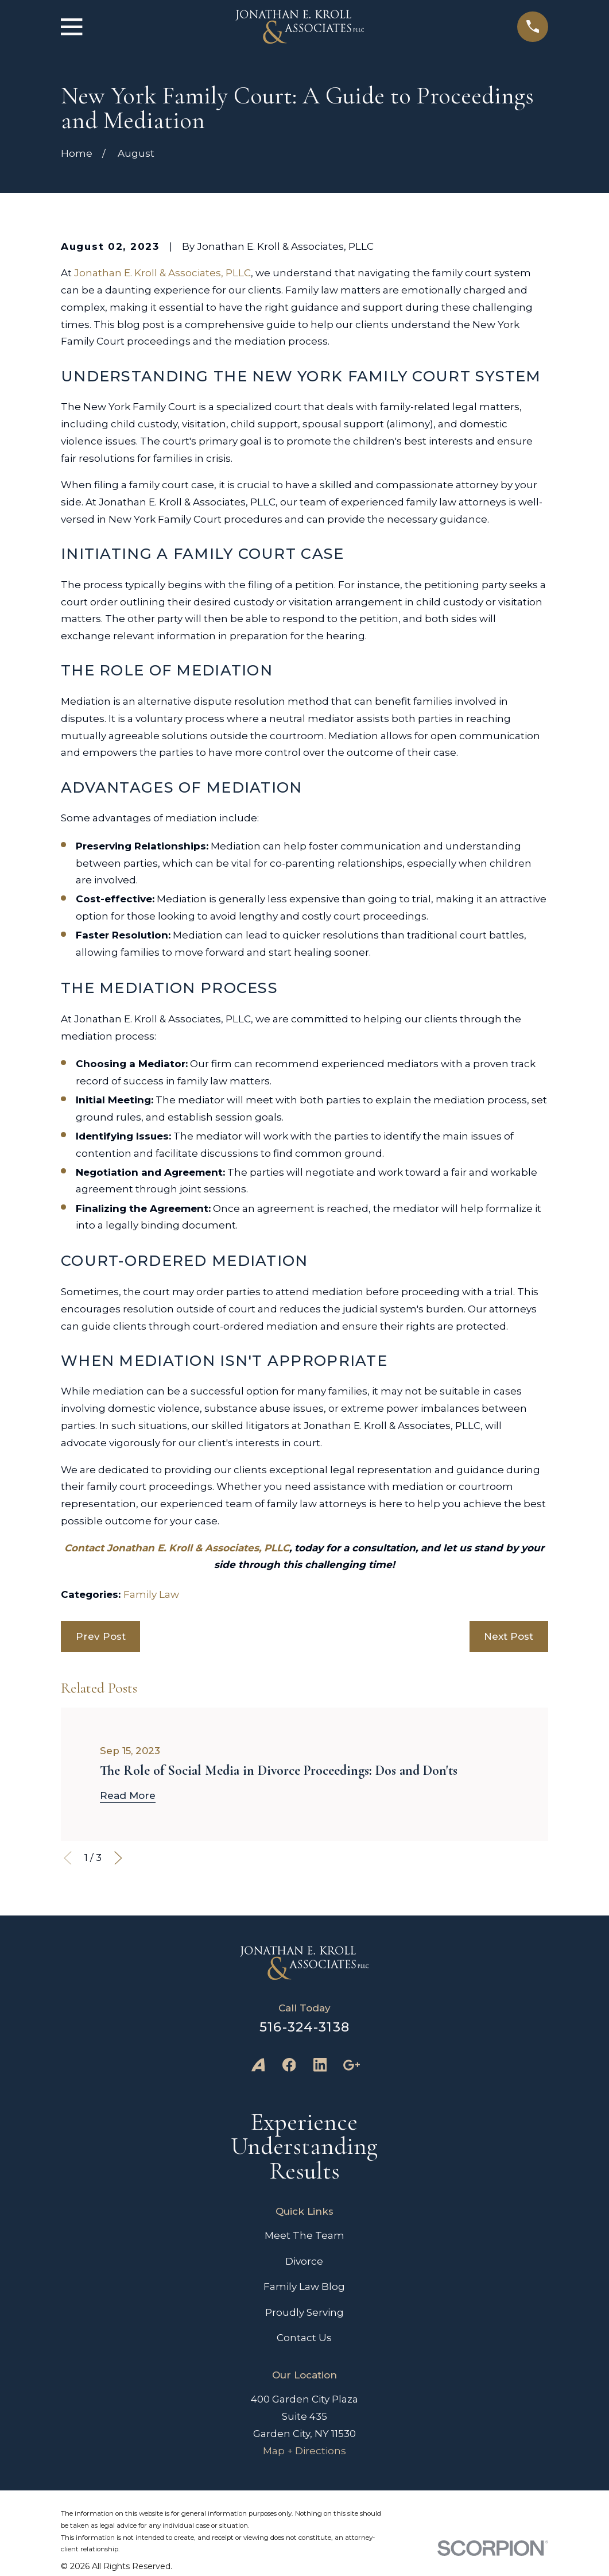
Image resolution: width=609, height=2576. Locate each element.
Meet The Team (304, 2235)
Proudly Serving (304, 2312)
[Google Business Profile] (351, 2065)
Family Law (151, 1594)
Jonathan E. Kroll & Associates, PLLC (162, 273)
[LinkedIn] (320, 2065)
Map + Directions (304, 2451)
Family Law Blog (304, 2286)
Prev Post (101, 1636)
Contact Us (304, 2337)
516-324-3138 (304, 2027)
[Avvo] (258, 2065)
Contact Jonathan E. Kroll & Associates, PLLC (176, 1548)
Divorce (304, 2261)
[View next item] (118, 1858)
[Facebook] (289, 2065)
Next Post (508, 1636)
